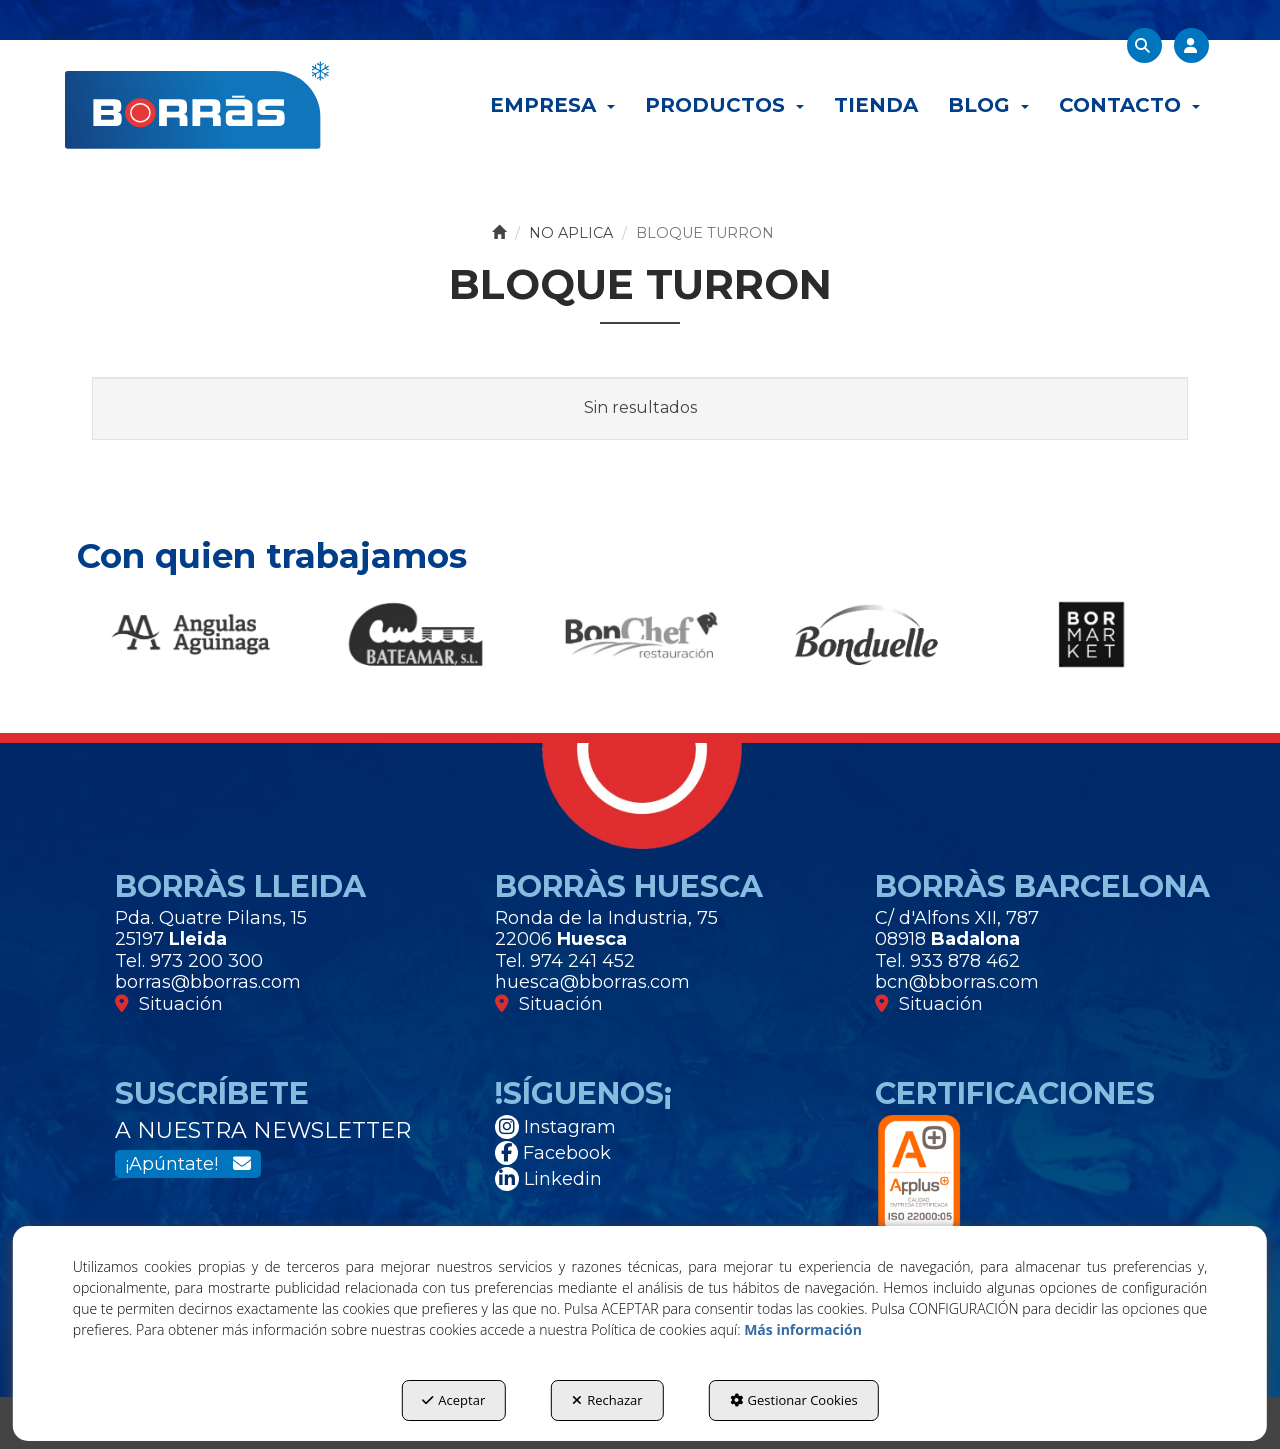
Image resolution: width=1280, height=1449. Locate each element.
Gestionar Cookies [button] (794, 1400)
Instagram (555, 1127)
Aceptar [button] (453, 1400)
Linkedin (548, 1179)
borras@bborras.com (208, 982)
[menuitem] (552, 105)
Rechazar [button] (607, 1400)
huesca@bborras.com (592, 982)
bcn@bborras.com (957, 982)
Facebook (553, 1153)
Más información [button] (803, 1329)
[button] (197, 105)
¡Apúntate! (188, 1164)
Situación (169, 1004)
